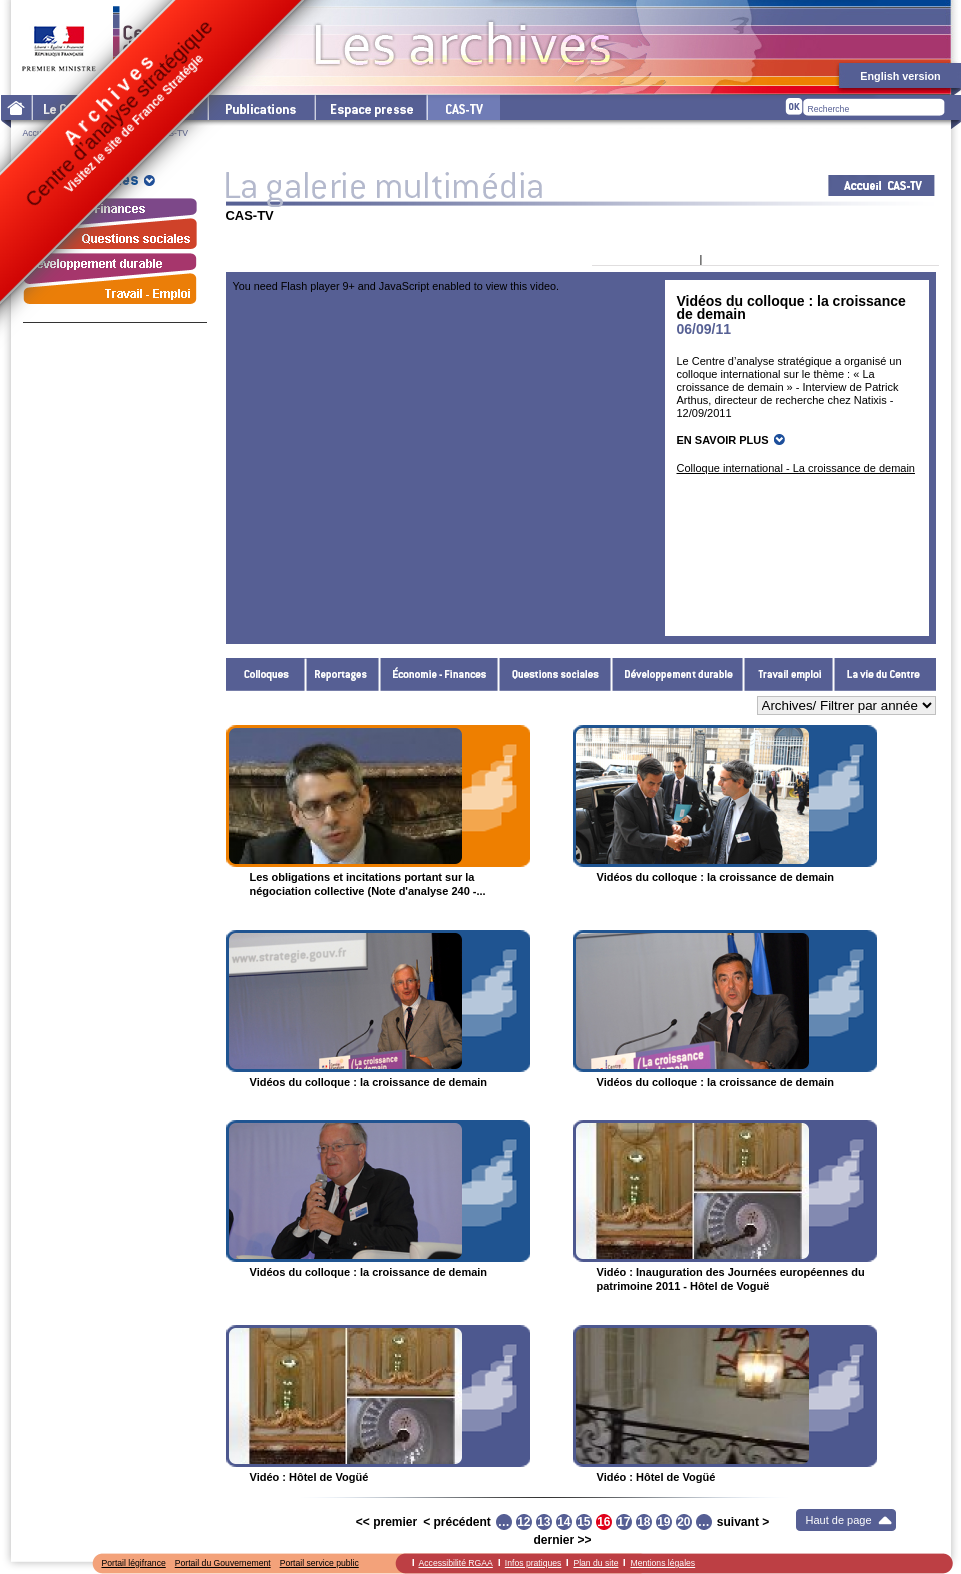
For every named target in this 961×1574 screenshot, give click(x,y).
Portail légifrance (134, 1563)
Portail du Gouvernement (223, 1563)
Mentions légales (662, 1563)
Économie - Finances (439, 674)
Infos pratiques (533, 1563)
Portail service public (319, 1563)
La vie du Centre (885, 674)
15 (583, 1522)
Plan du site (595, 1563)
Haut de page (839, 1520)
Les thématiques (156, 107)
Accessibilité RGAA (456, 1563)
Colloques (266, 674)
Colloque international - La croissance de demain (796, 468)
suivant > (743, 1522)
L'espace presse (370, 107)
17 (623, 1522)
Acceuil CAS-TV (881, 185)
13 (543, 1522)
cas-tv (463, 107)
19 (663, 1522)
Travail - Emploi (789, 674)
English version (900, 76)
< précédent (457, 1522)
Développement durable (678, 674)
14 (563, 1522)
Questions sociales (555, 674)
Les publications (260, 107)
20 (683, 1522)
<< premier (386, 1522)
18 (643, 1522)
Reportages (343, 674)
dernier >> (562, 1540)
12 (523, 1522)
